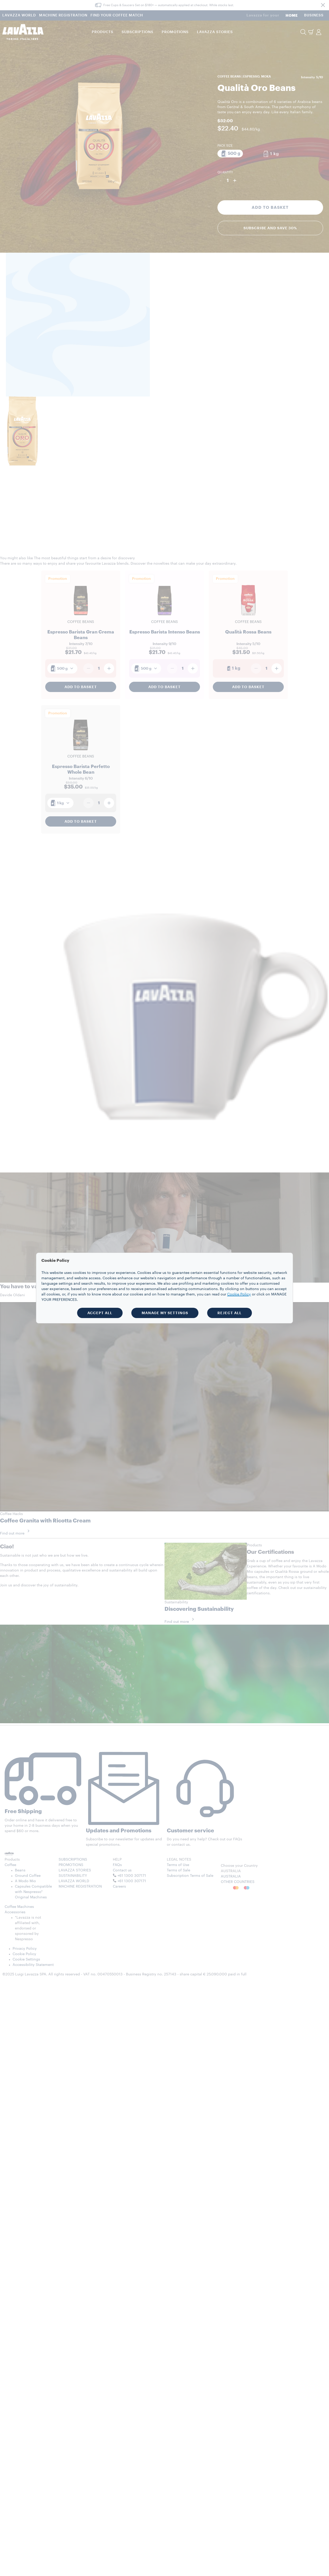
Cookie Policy (239, 1294)
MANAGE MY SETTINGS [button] (165, 1313)
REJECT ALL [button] (229, 1313)
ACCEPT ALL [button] (99, 1313)
